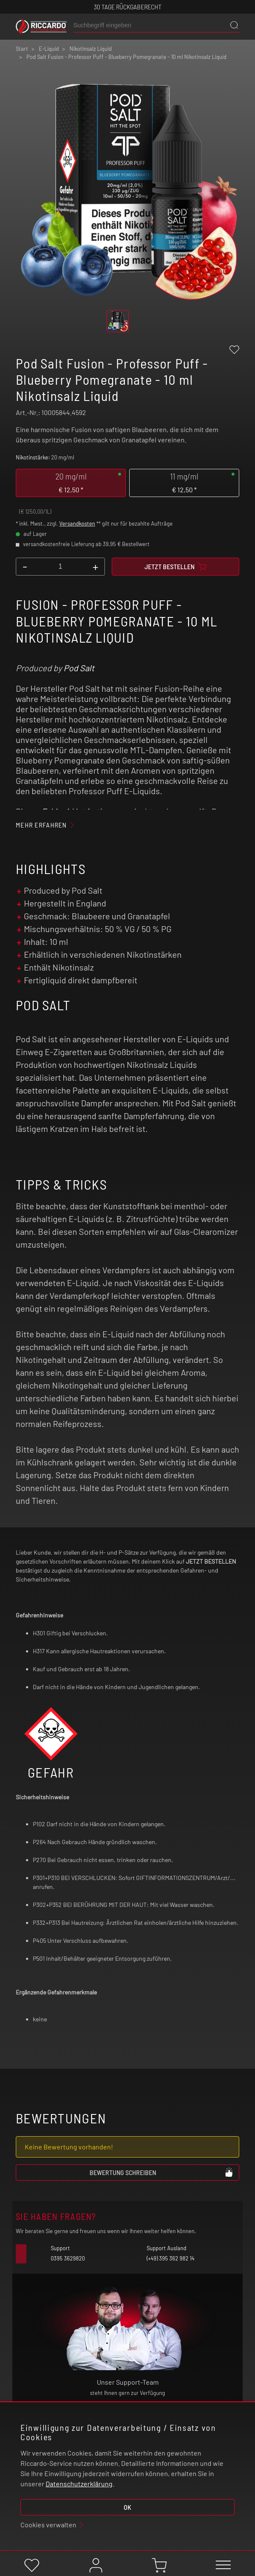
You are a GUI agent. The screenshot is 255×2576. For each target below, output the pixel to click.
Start (22, 48)
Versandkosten (77, 523)
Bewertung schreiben (162, 2172)
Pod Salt (79, 668)
